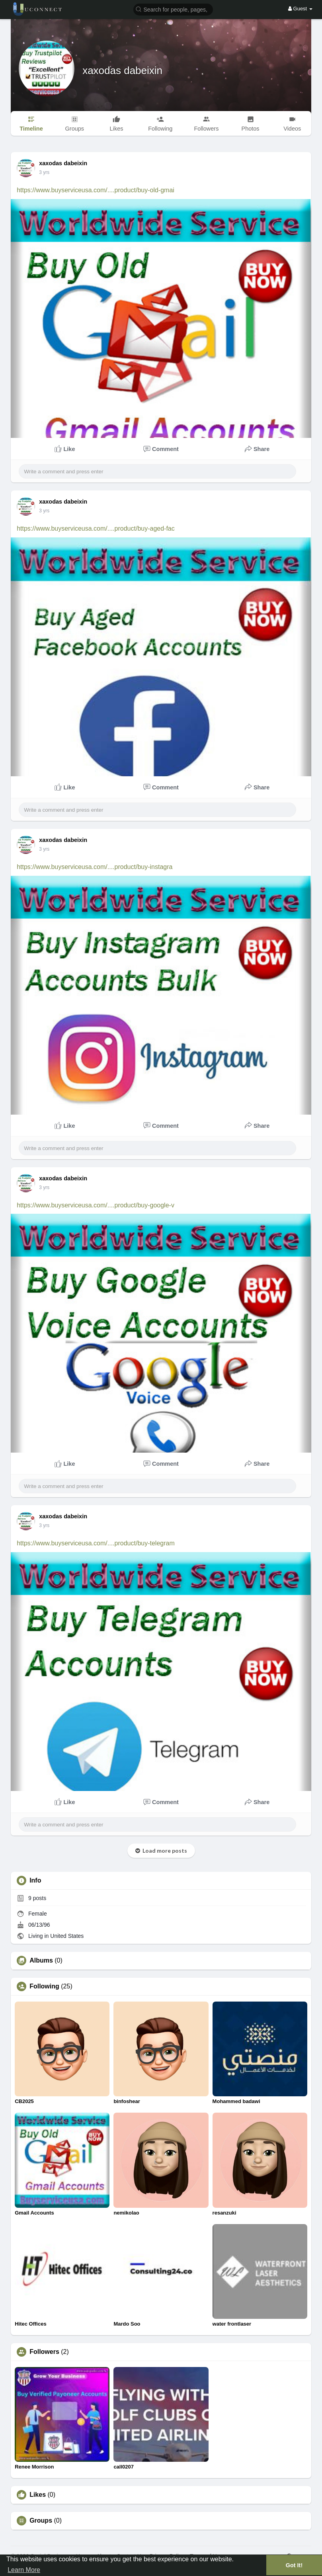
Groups (40, 2520)
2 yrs (44, 172)
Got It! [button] (294, 2565)
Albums (41, 1960)
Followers (44, 2352)
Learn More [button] (24, 2569)
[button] (173, 9)
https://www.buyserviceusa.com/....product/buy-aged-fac (96, 528)
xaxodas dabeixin (122, 70)
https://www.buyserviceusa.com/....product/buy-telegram (96, 1543)
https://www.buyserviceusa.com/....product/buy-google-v (95, 1205)
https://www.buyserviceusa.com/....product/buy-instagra (94, 866)
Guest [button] (300, 9)
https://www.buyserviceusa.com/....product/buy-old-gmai (95, 190)
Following (44, 1986)
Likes (37, 2495)
